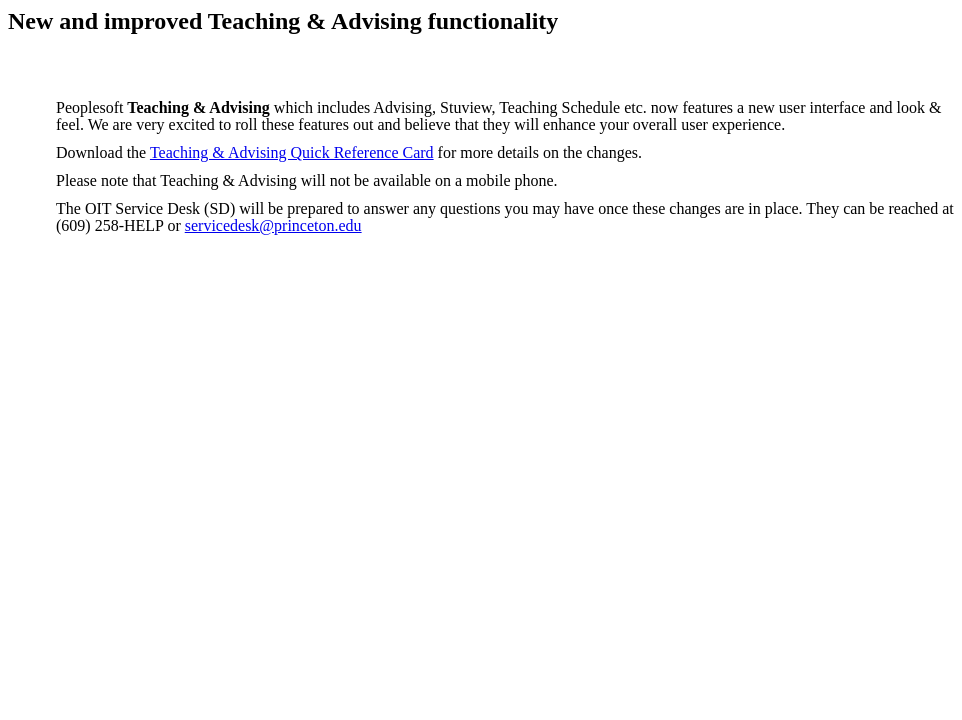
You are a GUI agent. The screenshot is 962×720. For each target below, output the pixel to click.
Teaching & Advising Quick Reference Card (292, 152)
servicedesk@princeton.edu (273, 225)
